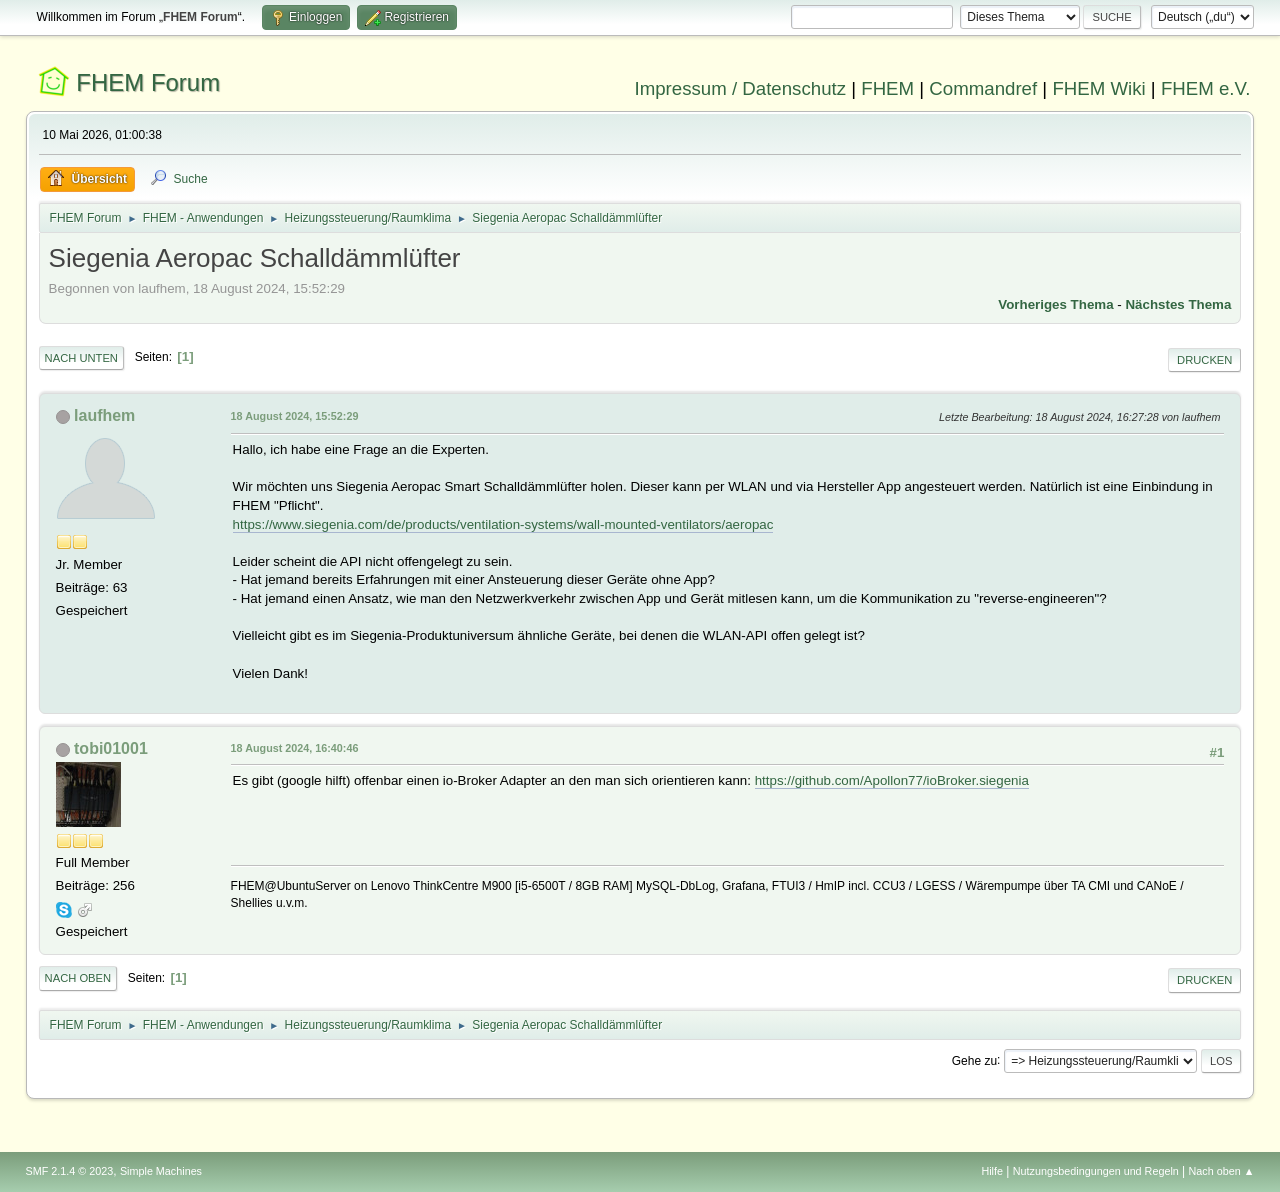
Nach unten (81, 358)
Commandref (983, 88)
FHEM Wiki (1098, 88)
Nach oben (78, 978)
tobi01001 (111, 748)
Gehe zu (974, 1060)
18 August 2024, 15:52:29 (295, 416)
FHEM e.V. (1206, 88)
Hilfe (992, 1171)
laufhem (104, 415)
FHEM (887, 88)
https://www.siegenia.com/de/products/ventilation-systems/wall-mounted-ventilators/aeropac (503, 524)
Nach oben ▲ (1222, 1171)
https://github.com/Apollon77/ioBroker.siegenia (892, 780)
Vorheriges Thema (1055, 304)
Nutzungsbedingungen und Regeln (1096, 1171)
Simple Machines (161, 1171)
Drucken (1204, 360)
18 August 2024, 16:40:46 (295, 748)
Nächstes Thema (1178, 304)
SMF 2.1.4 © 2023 (70, 1171)
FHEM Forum (148, 82)
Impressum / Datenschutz (741, 88)
